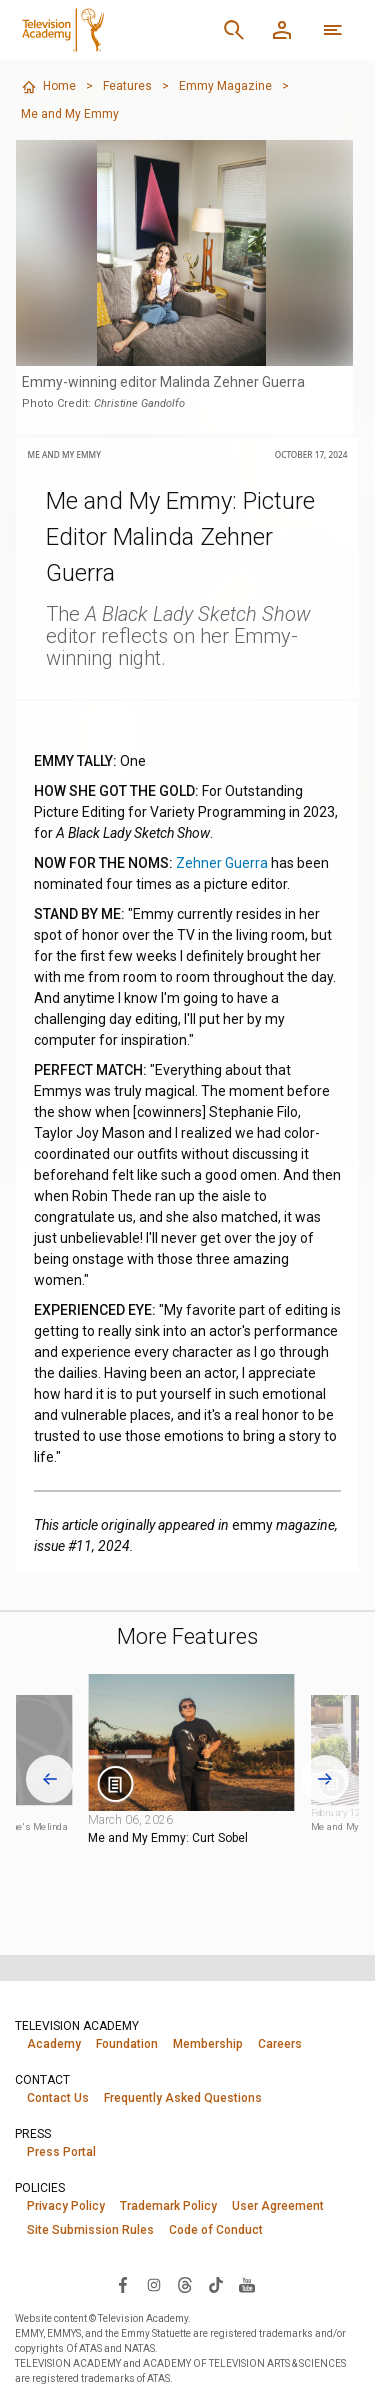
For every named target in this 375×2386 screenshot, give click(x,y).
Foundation (127, 2044)
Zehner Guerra (222, 863)
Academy (54, 2044)
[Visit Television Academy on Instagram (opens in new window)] (154, 2284)
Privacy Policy (66, 2206)
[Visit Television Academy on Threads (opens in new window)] (185, 2284)
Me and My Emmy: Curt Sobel (168, 1838)
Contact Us (58, 2098)
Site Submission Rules (90, 2230)
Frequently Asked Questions (183, 2098)
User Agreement (278, 2206)
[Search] (234, 30)
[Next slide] (325, 1778)
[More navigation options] (333, 30)
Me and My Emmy (70, 114)
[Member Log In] (282, 30)
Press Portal (61, 2152)
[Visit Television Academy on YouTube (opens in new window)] (247, 2284)
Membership (208, 2044)
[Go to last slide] (50, 1778)
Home (48, 87)
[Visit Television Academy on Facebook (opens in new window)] (123, 2284)
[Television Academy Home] (112, 30)
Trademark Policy (168, 2206)
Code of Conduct (216, 2230)
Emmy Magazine (225, 86)
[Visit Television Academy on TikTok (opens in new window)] (216, 2284)
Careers (280, 2044)
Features (127, 86)
